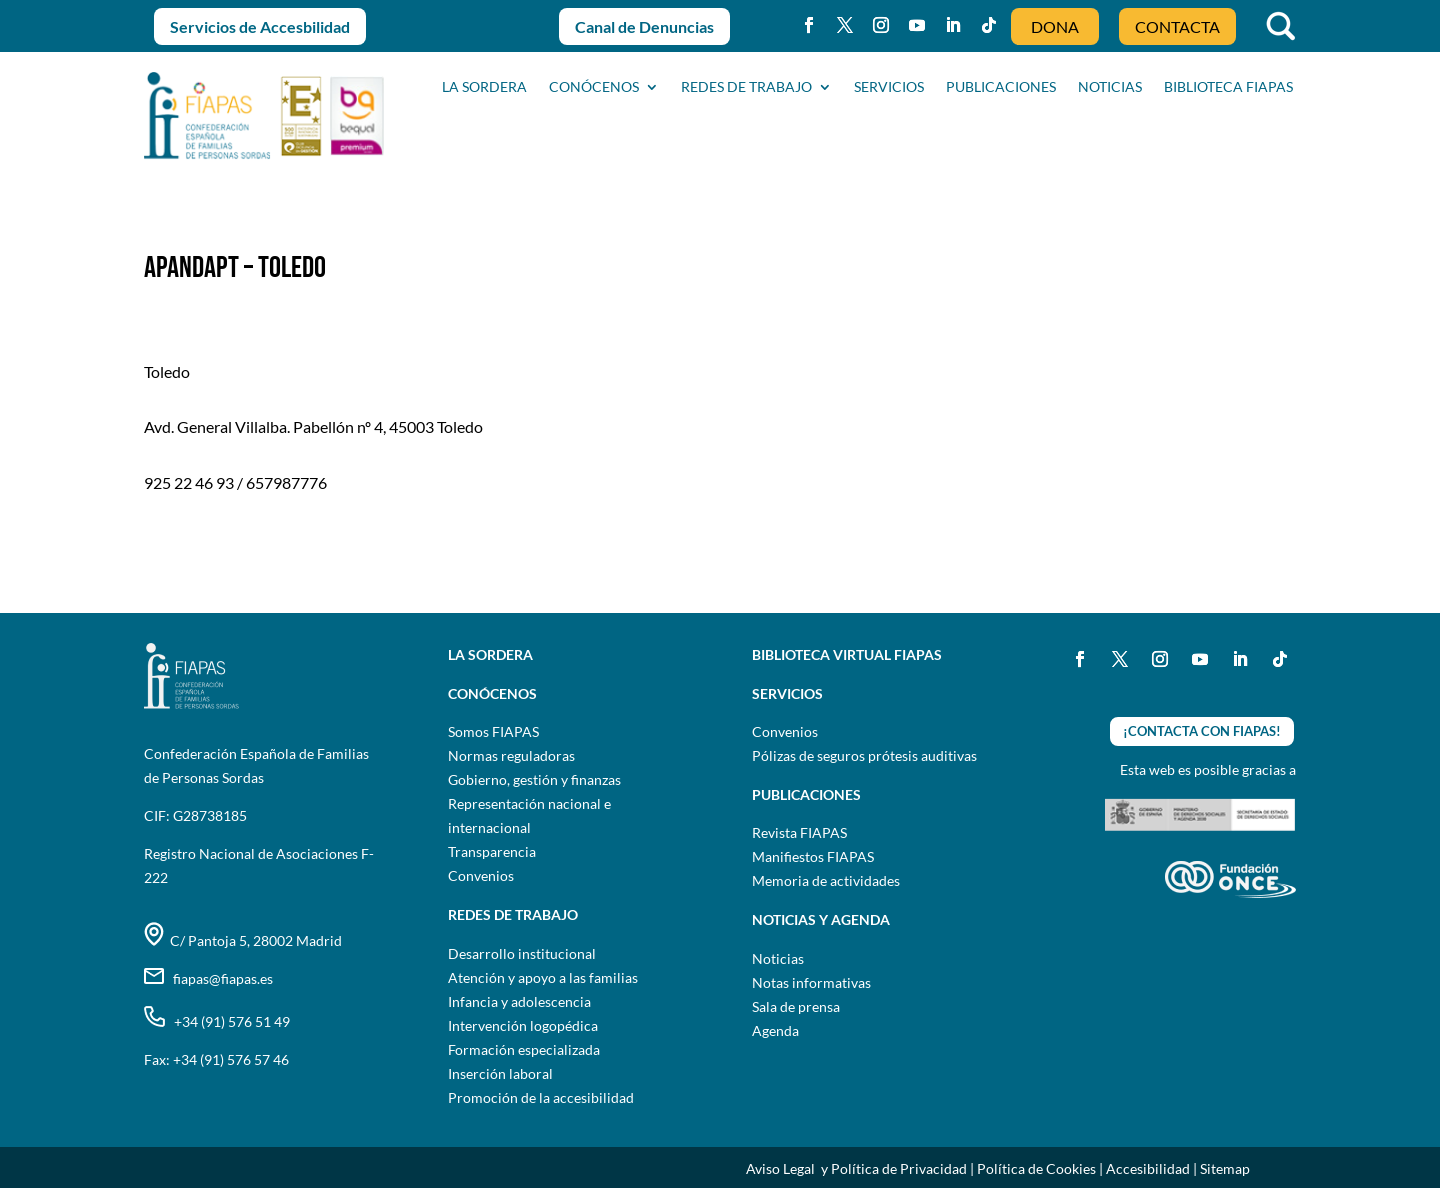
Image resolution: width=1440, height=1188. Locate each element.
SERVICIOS (889, 87)
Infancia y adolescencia (519, 1001)
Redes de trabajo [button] (746, 87)
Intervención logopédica (523, 1025)
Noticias (778, 958)
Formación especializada (524, 1049)
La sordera (484, 87)
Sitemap (1225, 1168)
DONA (1055, 26)
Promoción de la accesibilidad (541, 1097)
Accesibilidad (1148, 1168)
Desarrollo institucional (522, 953)
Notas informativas (811, 982)
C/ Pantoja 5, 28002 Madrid (243, 940)
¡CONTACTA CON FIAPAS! (1202, 731)
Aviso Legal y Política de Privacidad (856, 1168)
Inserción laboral (500, 1073)
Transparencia (492, 851)
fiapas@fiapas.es (208, 978)
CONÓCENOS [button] (594, 87)
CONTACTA (1177, 26)
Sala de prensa (796, 1006)
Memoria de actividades (826, 880)
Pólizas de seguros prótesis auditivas (864, 755)
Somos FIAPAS (493, 731)
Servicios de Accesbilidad (260, 26)
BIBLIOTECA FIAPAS (1228, 87)
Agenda (775, 1030)
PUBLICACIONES (1001, 87)
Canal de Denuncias (644, 26)
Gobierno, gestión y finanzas (534, 779)
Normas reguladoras (511, 755)
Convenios (481, 875)
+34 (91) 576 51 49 (217, 1021)
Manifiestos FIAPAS (813, 856)
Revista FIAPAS (799, 832)
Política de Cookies (1036, 1168)
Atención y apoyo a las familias (543, 977)
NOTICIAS (1110, 87)
